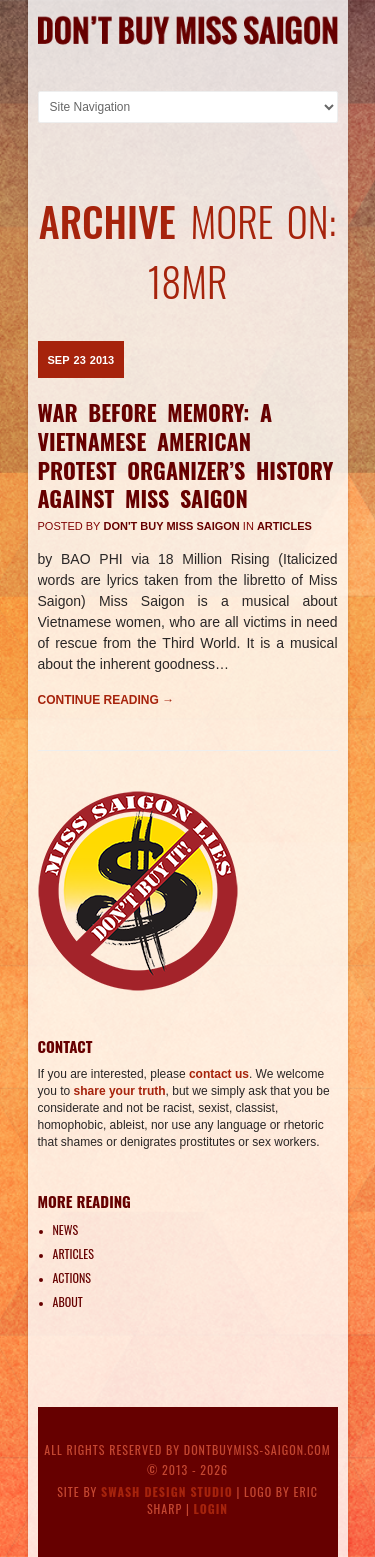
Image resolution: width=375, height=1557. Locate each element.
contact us (219, 1074)
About (68, 1301)
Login (211, 1508)
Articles (284, 526)
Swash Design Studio (167, 1491)
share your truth (120, 1091)
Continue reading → (106, 700)
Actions (72, 1277)
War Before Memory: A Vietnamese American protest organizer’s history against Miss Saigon (186, 455)
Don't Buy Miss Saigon (172, 526)
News (66, 1229)
